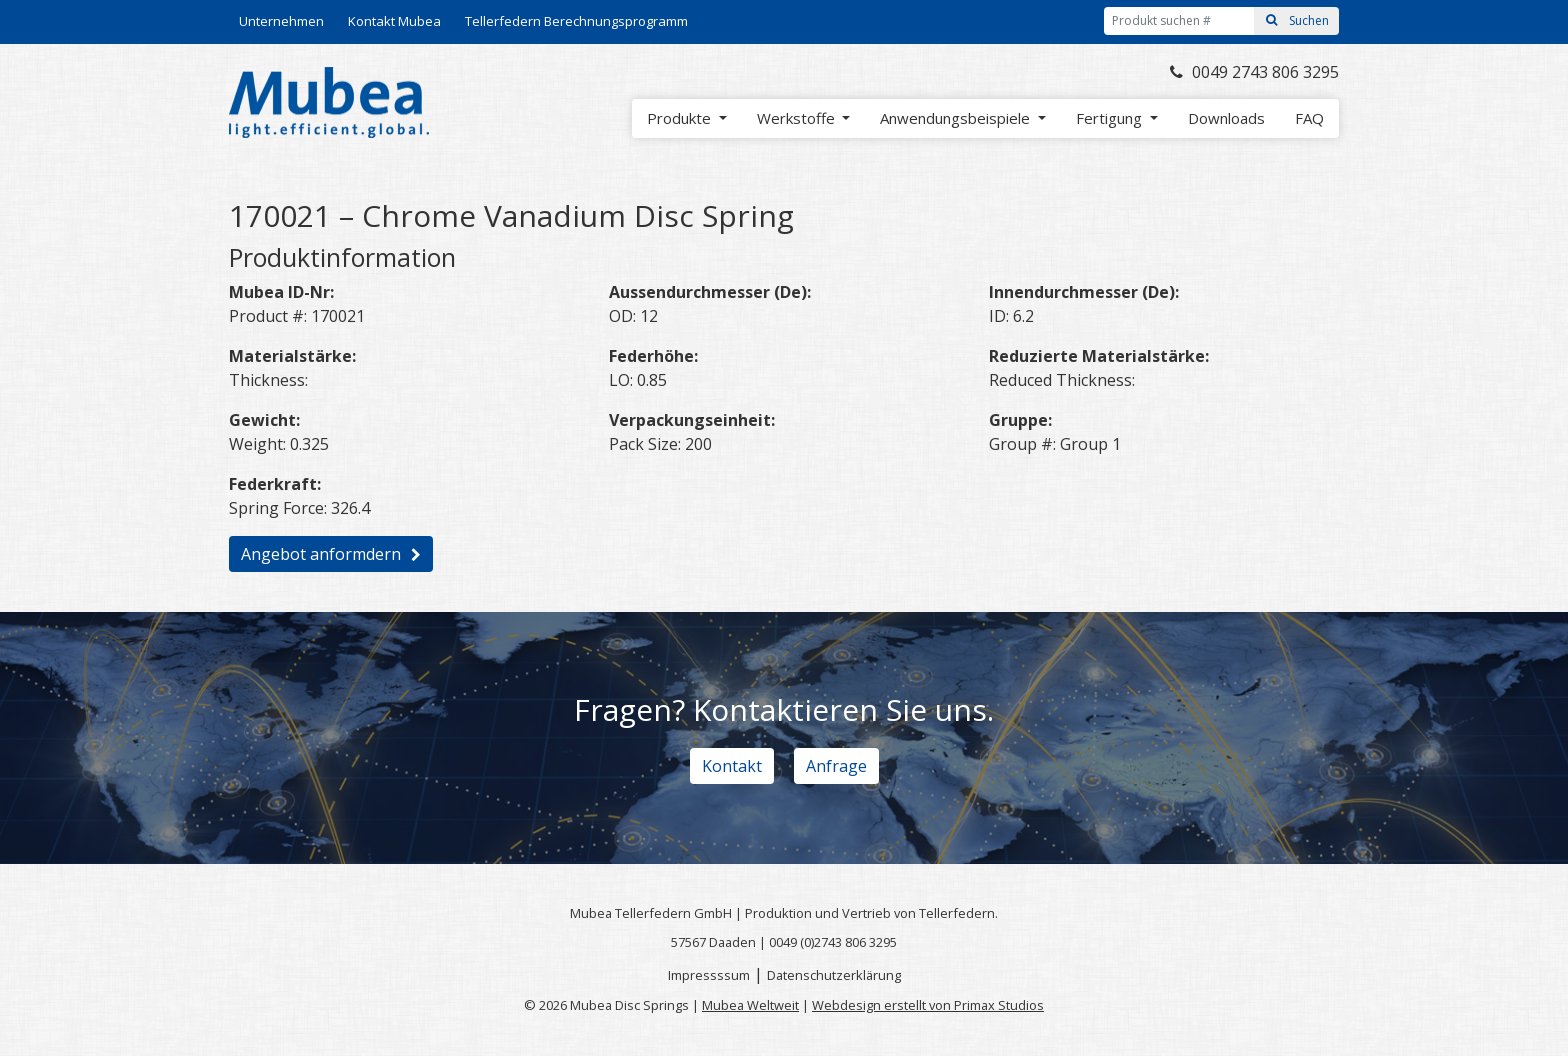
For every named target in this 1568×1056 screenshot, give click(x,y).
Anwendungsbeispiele (957, 118)
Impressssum (709, 975)
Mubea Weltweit (750, 1005)
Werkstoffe (798, 118)
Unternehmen (281, 21)
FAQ (1309, 118)
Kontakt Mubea (394, 21)
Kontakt (732, 766)
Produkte (681, 118)
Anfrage (836, 766)
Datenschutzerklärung (834, 975)
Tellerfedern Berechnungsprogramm (576, 21)
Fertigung (1111, 118)
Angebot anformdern (321, 554)
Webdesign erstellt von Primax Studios (928, 1005)
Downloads (1226, 118)
